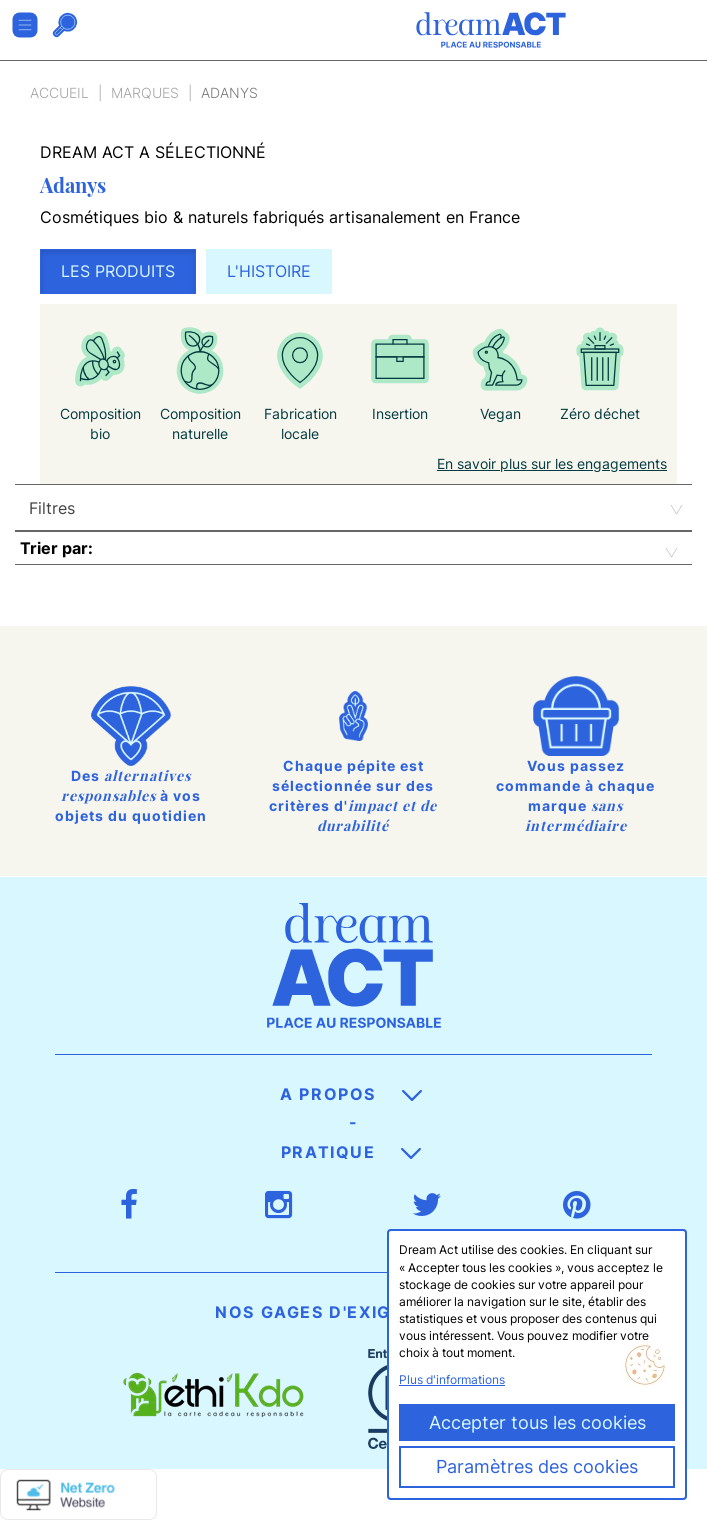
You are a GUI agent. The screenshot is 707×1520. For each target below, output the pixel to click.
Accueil (59, 92)
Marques (145, 92)
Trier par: (56, 548)
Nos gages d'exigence (351, 1312)
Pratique (351, 1152)
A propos (350, 1094)
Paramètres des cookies (537, 1466)
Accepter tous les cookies (537, 1422)
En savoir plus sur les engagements (552, 463)
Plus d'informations (452, 1379)
